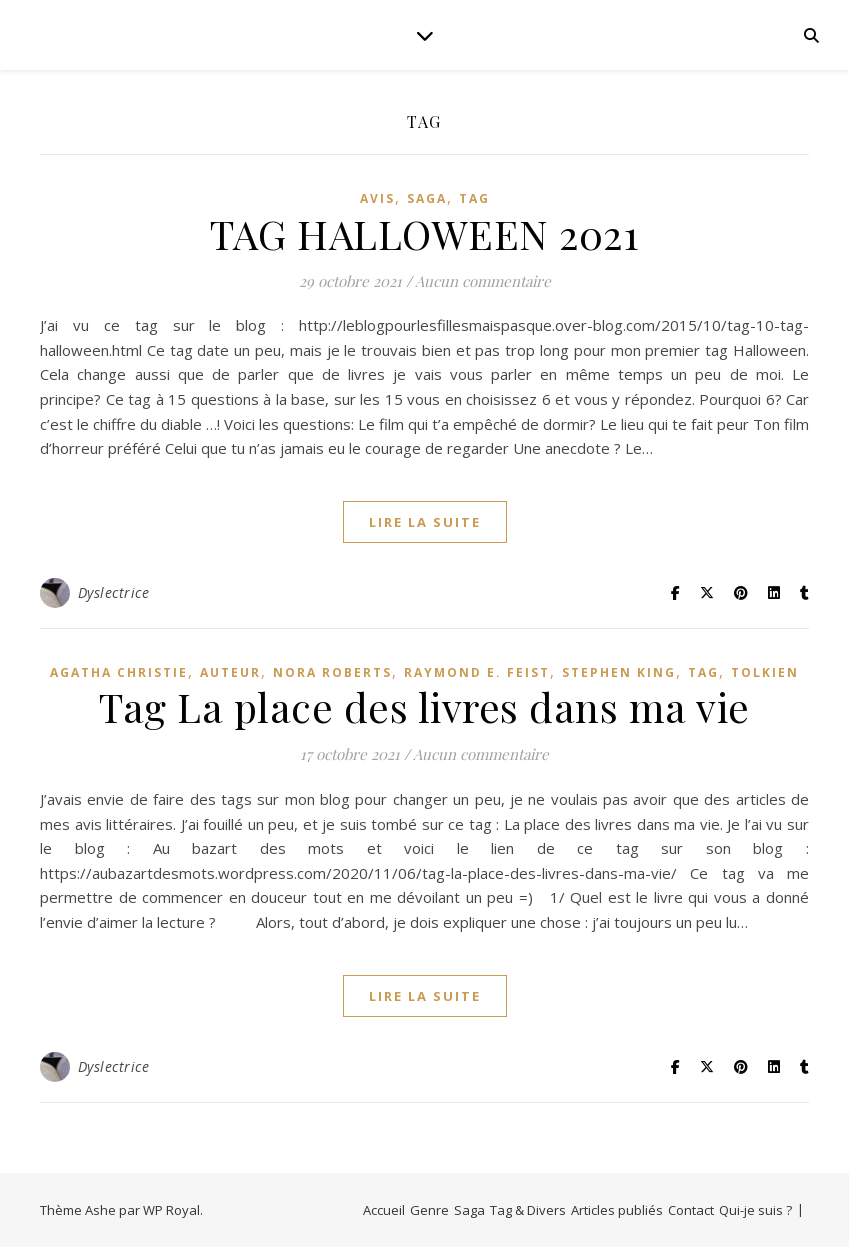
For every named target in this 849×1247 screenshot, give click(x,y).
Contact (691, 1210)
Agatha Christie (119, 672)
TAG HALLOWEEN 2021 (424, 233)
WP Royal (171, 1210)
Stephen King (619, 672)
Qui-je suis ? (755, 1210)
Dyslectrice (114, 592)
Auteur (230, 672)
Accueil (384, 1210)
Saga (427, 198)
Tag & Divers (528, 1210)
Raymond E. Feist (477, 672)
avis (377, 198)
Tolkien (765, 672)
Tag (474, 198)
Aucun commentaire (483, 281)
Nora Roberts (332, 672)
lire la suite (425, 522)
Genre (429, 1210)
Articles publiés (617, 1210)
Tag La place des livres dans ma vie (424, 706)
